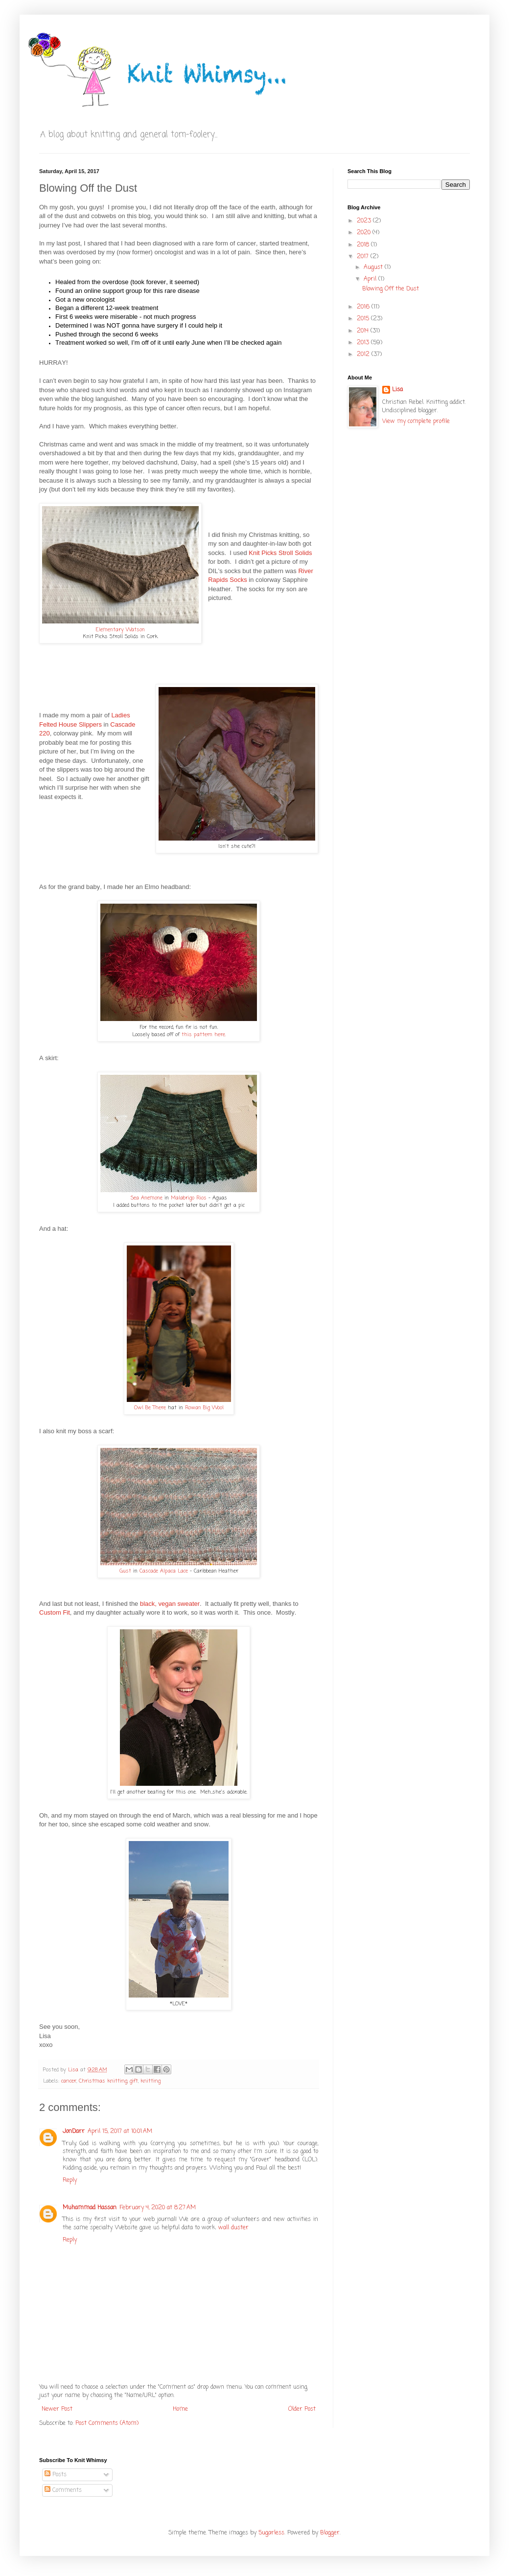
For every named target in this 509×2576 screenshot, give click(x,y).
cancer (68, 2081)
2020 (364, 232)
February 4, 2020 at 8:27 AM (157, 2207)
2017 (363, 256)
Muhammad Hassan (89, 2207)
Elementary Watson (120, 630)
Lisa (397, 390)
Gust (125, 1571)
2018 (364, 245)
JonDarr (74, 2131)
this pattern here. (204, 1035)
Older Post (302, 2409)
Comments (63, 2490)
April (371, 279)
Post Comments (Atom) (107, 2423)
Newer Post (57, 2409)
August (374, 267)
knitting (150, 2081)
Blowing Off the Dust (390, 289)
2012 (364, 354)
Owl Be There (150, 1408)
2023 (365, 221)
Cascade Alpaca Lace (163, 1571)
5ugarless (271, 2533)
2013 (364, 342)
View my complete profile (416, 421)
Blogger (330, 2533)
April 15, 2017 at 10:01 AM (120, 2131)
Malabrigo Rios (189, 1198)
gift (134, 2081)
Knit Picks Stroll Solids (280, 552)
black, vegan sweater (170, 1603)
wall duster (233, 2227)
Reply (70, 2180)
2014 (363, 331)
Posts (56, 2474)
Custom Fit (54, 1612)
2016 (364, 307)
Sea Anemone (146, 1198)
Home (180, 2409)
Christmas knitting (103, 2081)
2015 (364, 318)
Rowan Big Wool (204, 1408)
